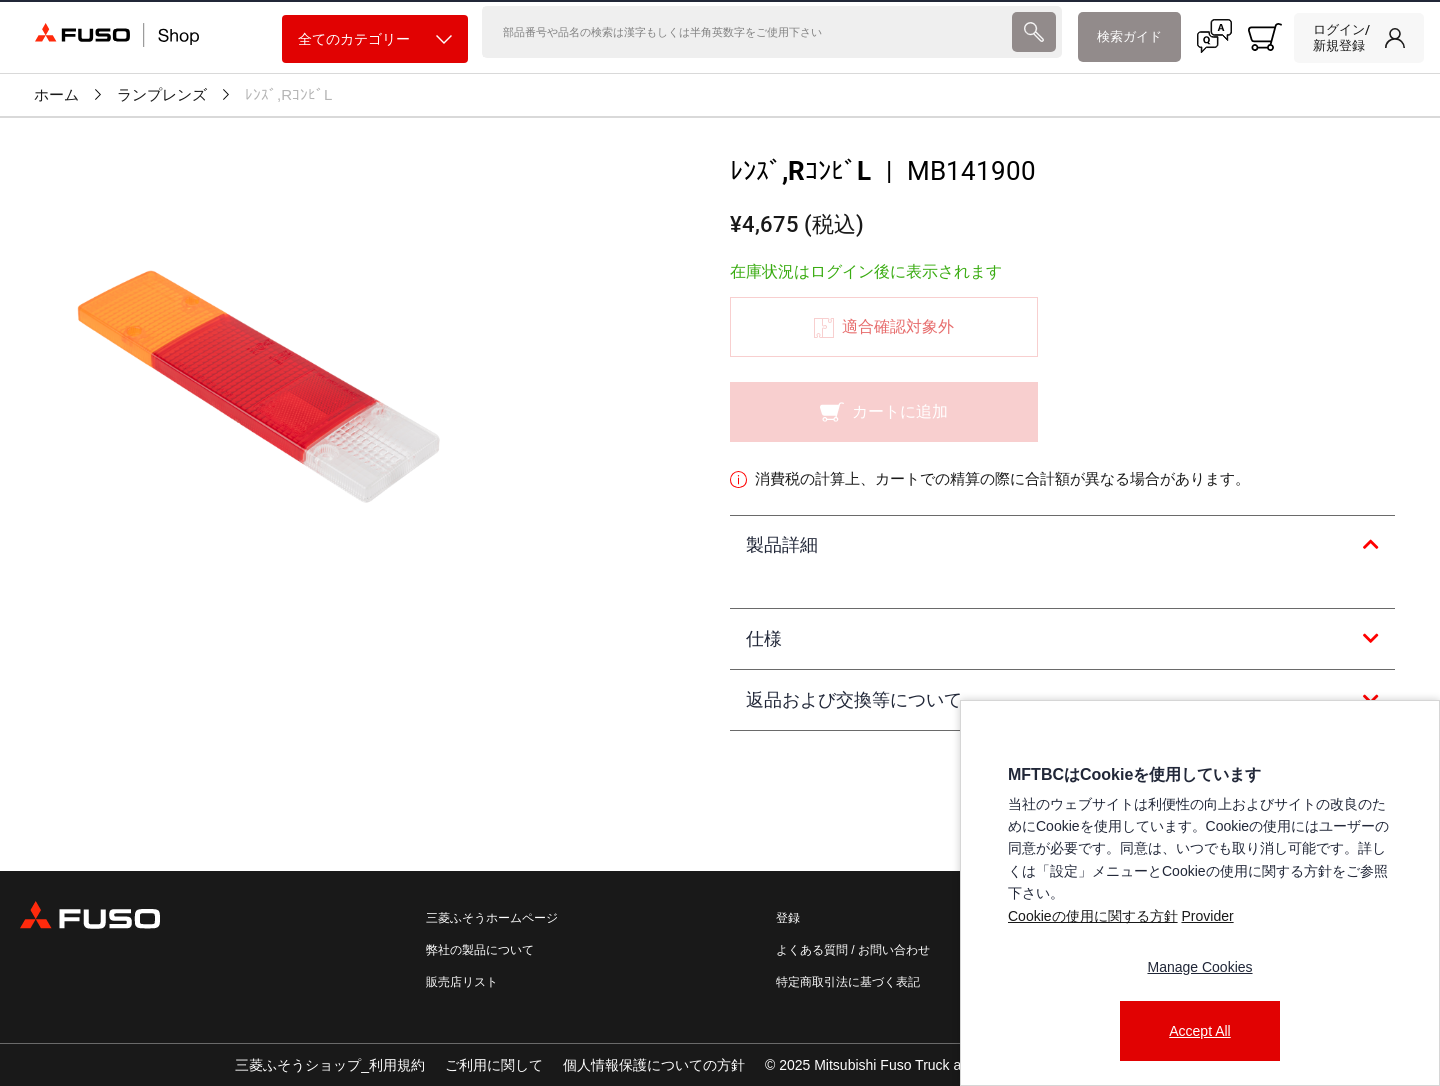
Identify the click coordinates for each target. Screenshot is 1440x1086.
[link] (1359, 38)
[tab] (1062, 546)
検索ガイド (1129, 36)
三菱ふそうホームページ (492, 918)
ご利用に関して (494, 1065)
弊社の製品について (480, 950)
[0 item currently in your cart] (1265, 37)
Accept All (1199, 1031)
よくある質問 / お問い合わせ (853, 950)
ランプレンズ (162, 95)
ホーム (56, 95)
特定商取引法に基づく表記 (848, 982)
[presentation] (1033, 37)
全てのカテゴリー (375, 39)
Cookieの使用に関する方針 (1093, 916)
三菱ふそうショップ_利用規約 (330, 1065)
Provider (1207, 916)
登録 (788, 918)
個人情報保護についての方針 (654, 1065)
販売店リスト (462, 982)
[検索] (745, 37)
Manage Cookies (1199, 967)
